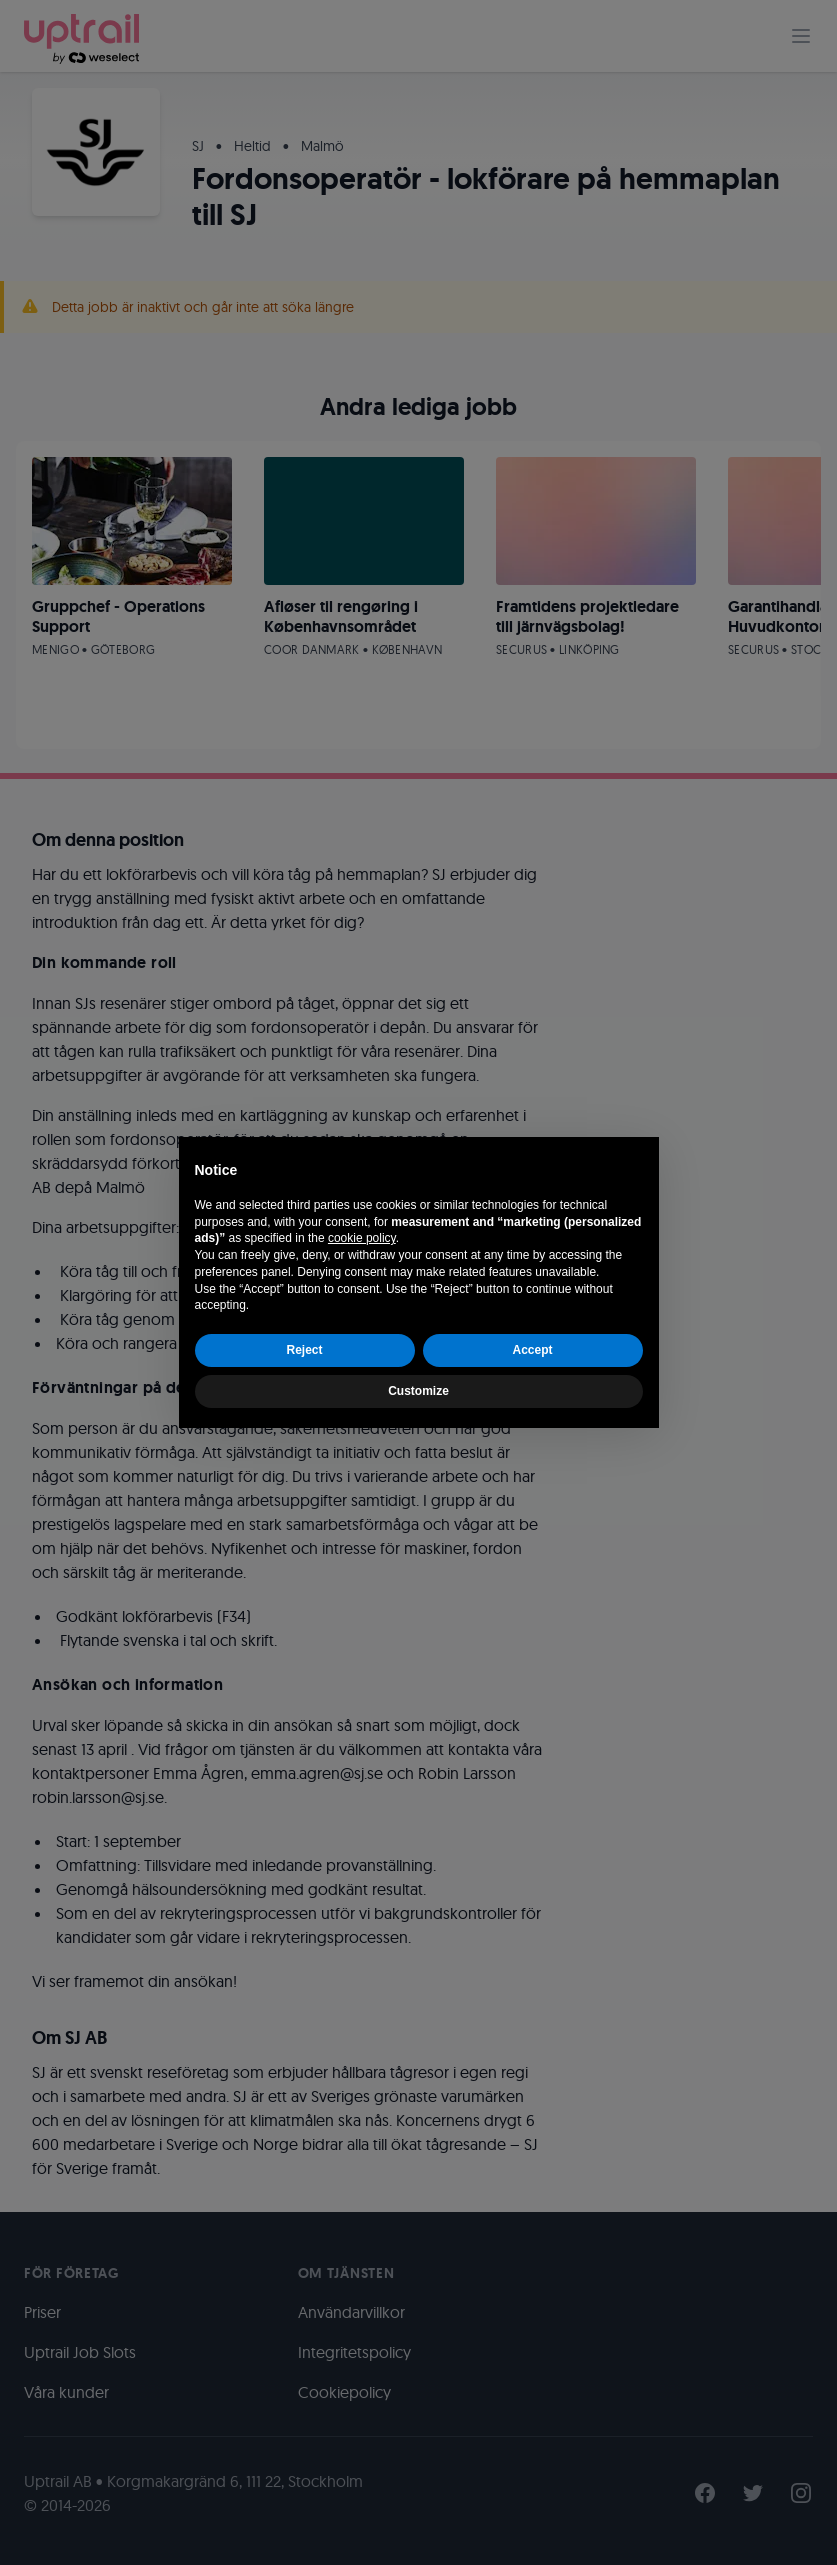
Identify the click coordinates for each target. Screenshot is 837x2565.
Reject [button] (304, 1350)
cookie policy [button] (362, 1238)
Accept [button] (532, 1350)
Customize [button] (418, 1391)
